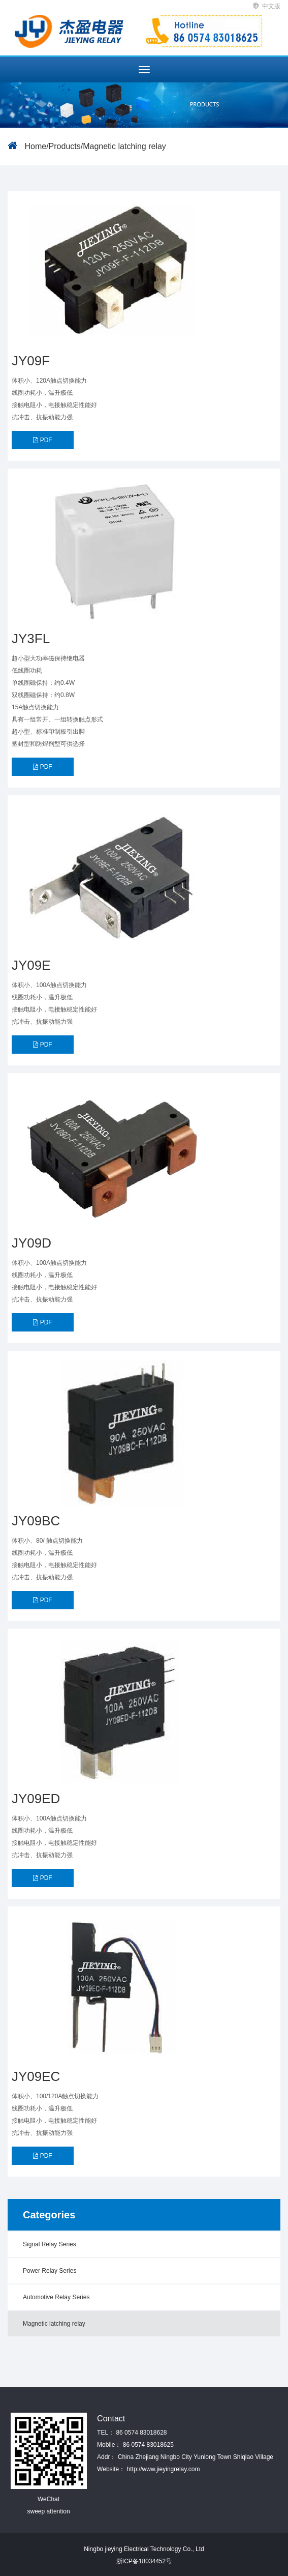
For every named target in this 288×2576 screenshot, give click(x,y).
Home (35, 146)
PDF (42, 440)
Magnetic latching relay (124, 146)
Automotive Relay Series (56, 2297)
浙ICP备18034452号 (144, 2561)
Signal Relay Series (49, 2244)
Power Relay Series (49, 2270)
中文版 (266, 6)
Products (65, 146)
